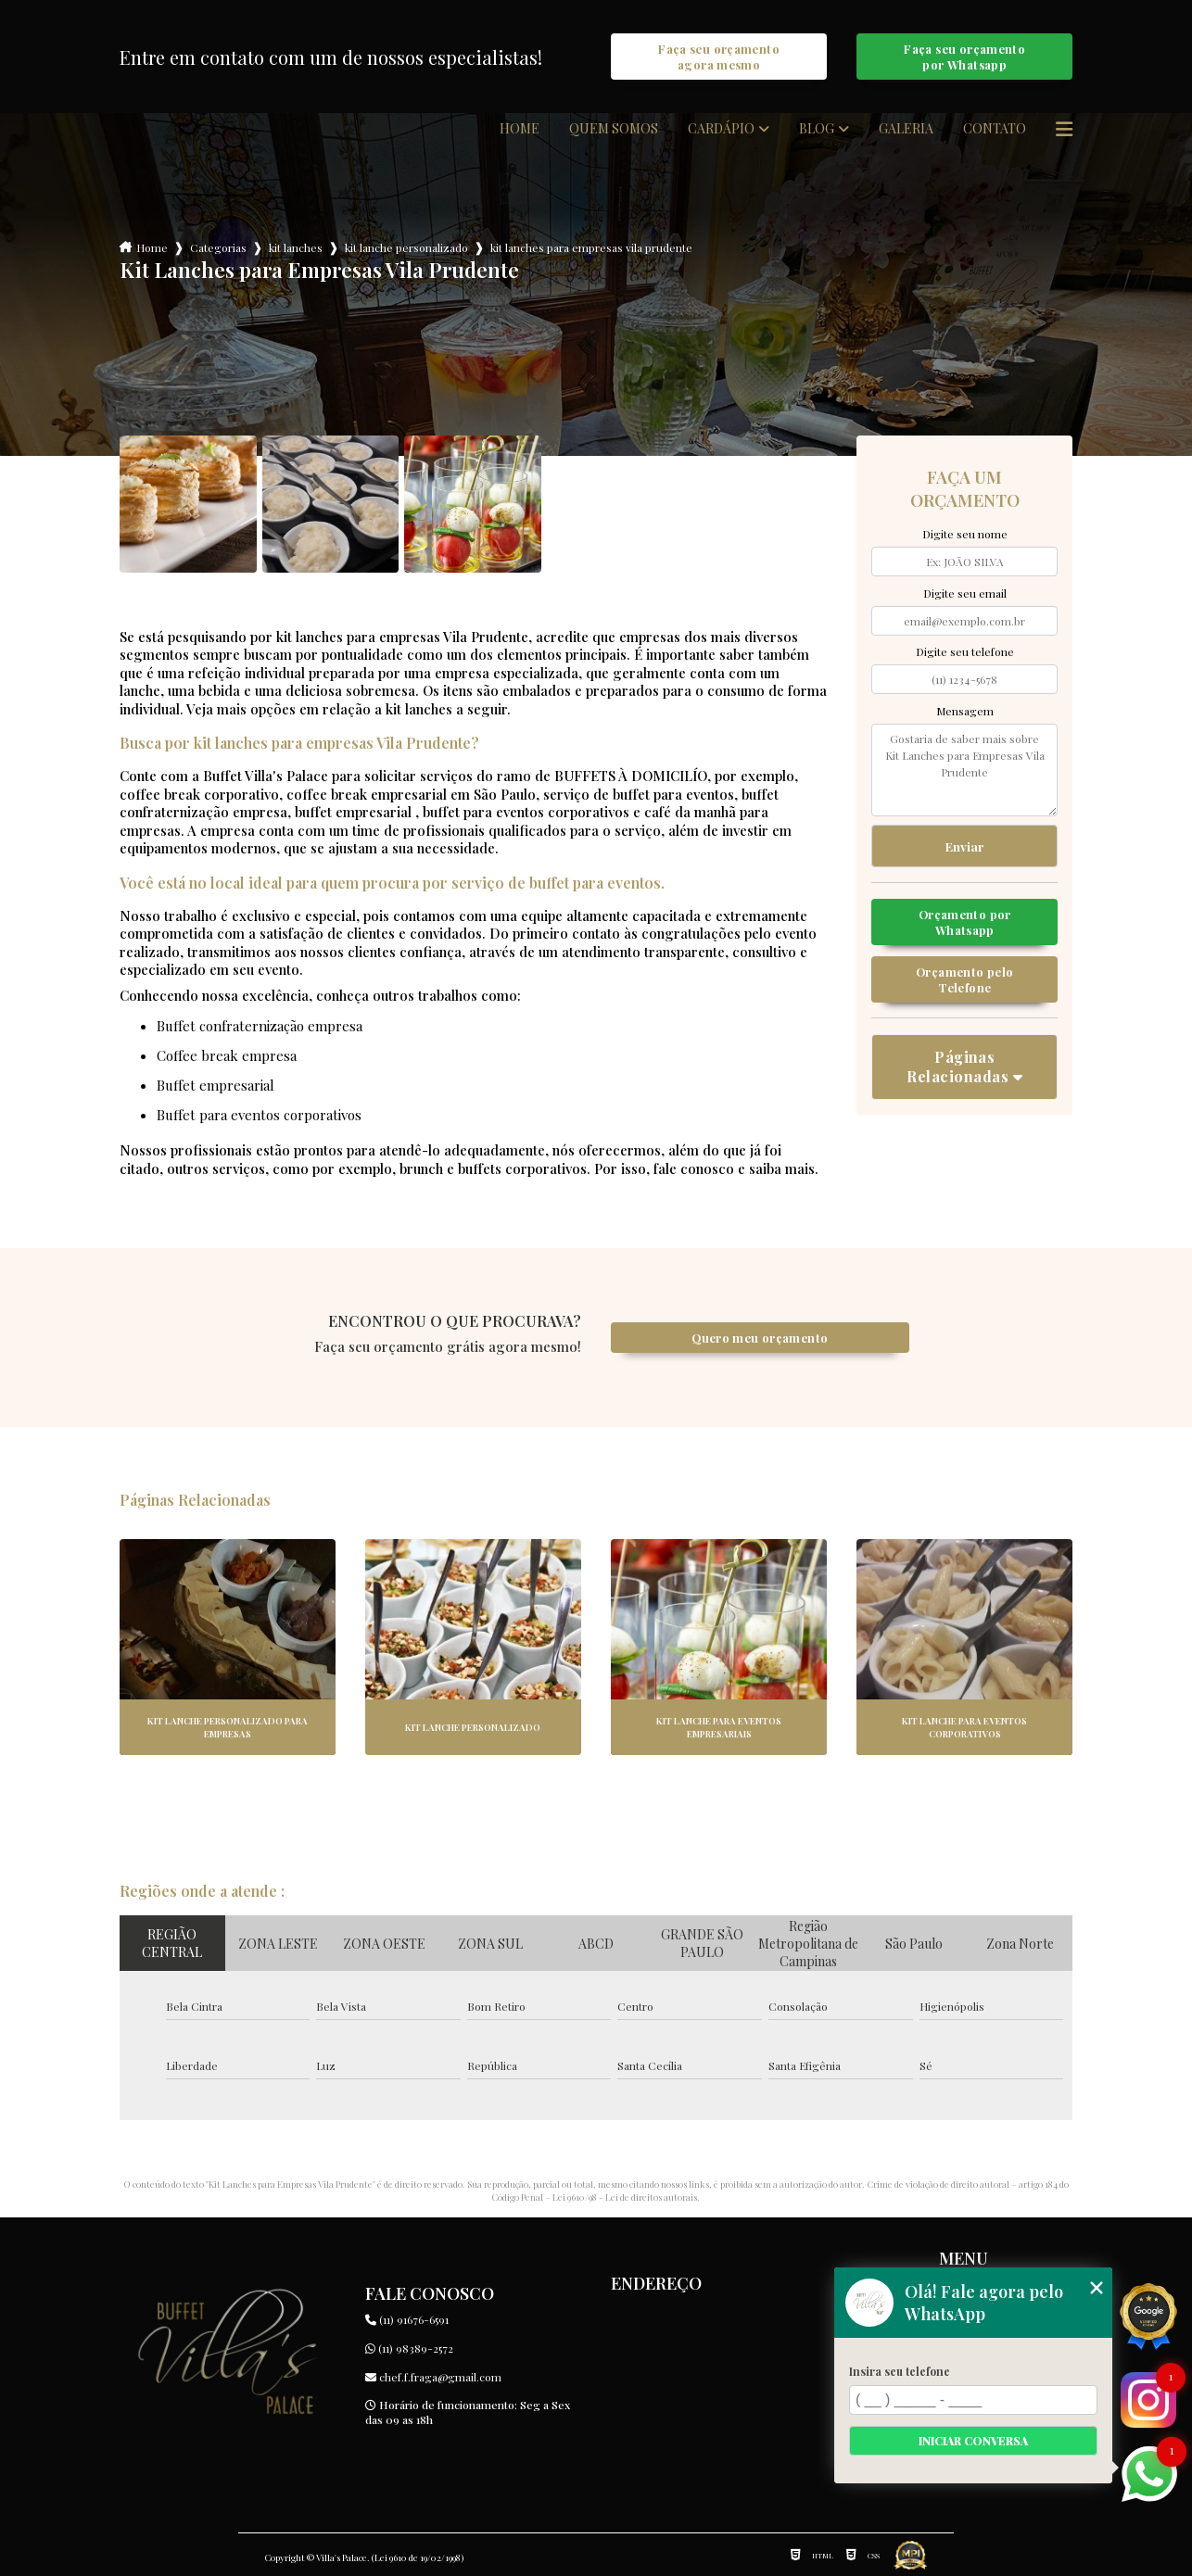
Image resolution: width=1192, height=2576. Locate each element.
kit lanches (296, 247)
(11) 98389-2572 (409, 2348)
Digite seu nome (965, 533)
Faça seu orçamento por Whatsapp (964, 56)
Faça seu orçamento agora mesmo (719, 56)
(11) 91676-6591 (407, 2319)
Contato (994, 128)
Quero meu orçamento (759, 1337)
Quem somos (613, 128)
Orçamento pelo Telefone (964, 979)
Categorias (218, 247)
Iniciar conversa (973, 2440)
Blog (816, 128)
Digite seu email (965, 593)
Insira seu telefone (899, 2371)
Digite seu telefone (965, 651)
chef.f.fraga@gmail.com (433, 2376)
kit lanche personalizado (406, 247)
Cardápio (721, 128)
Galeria (906, 128)
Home (519, 128)
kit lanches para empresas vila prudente (591, 247)
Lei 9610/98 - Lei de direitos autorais (624, 2197)
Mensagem (965, 710)
